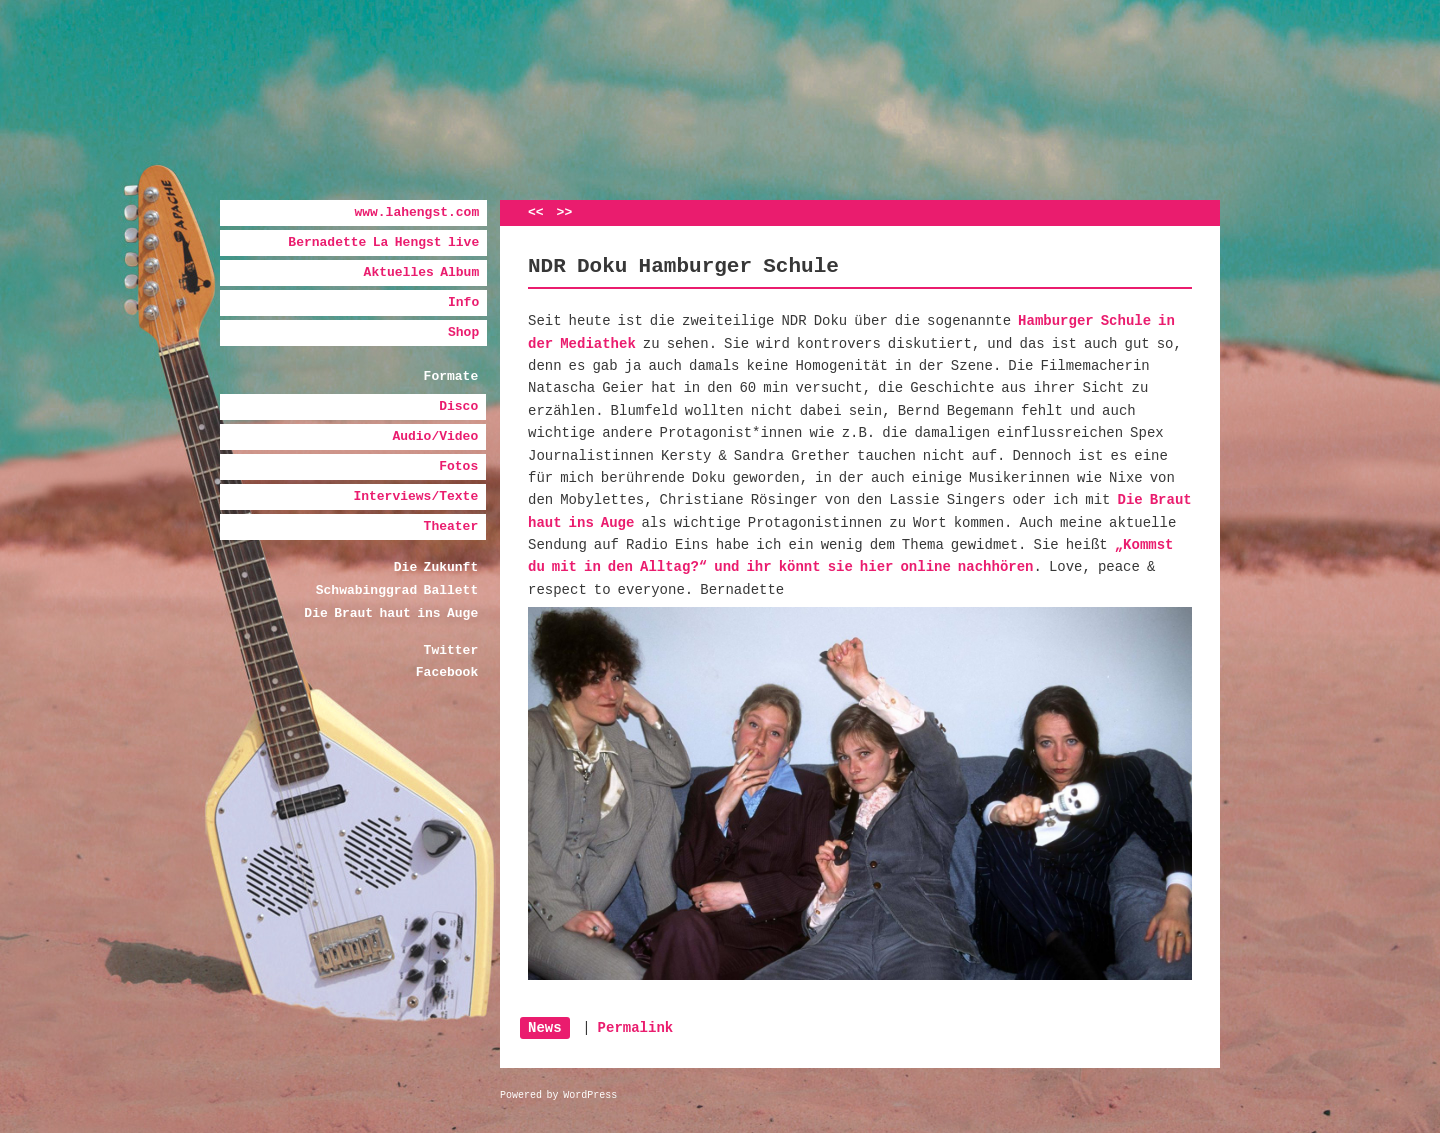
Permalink (636, 1028)
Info (463, 302)
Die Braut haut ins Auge (391, 613)
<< (536, 212)
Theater (451, 526)
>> (565, 212)
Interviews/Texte (415, 496)
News (545, 1028)
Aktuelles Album (422, 272)
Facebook (447, 672)
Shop (463, 332)
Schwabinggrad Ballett (397, 590)
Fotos (458, 466)
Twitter (451, 650)
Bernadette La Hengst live (383, 242)
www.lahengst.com (416, 212)
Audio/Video (435, 436)
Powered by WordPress (558, 1095)
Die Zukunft (436, 567)
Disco (458, 406)
